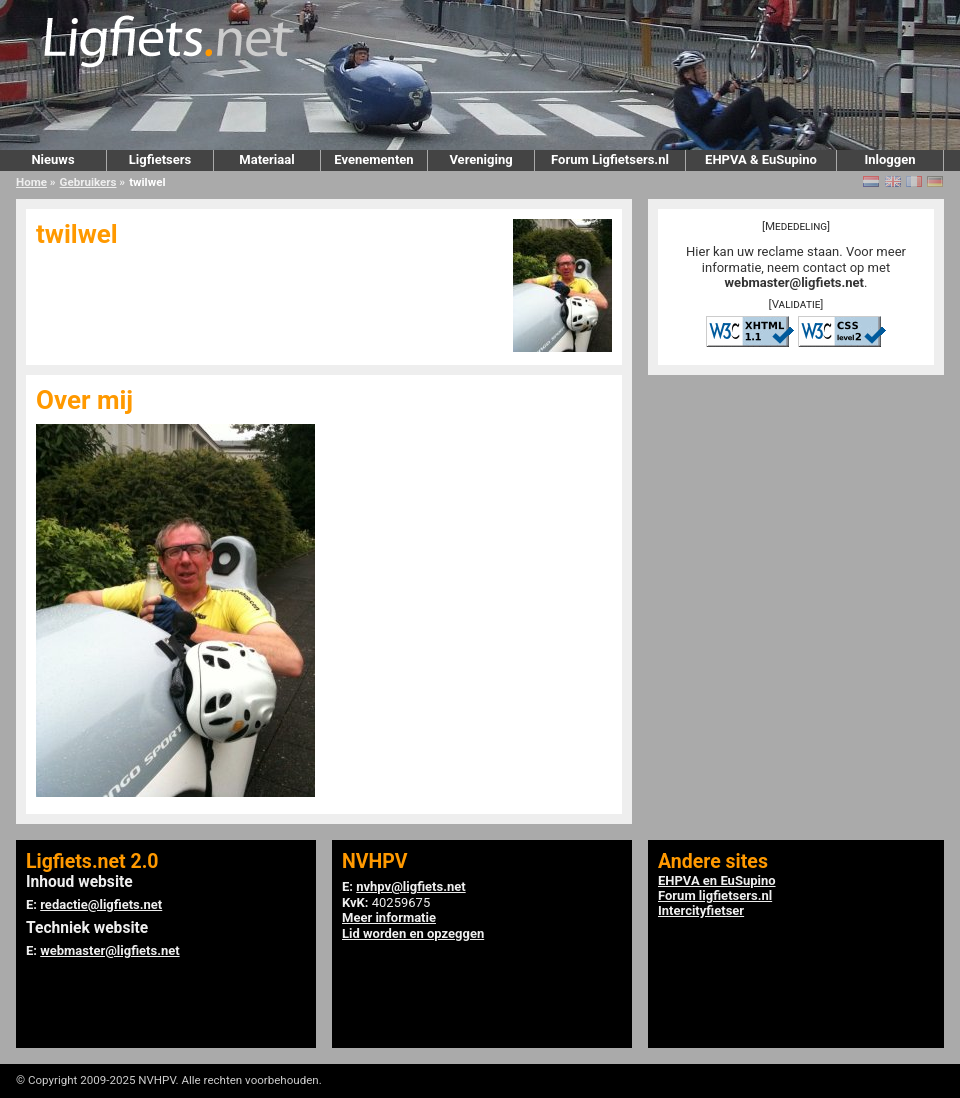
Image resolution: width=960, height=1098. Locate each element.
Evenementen (373, 159)
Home (31, 182)
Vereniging (480, 159)
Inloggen (889, 159)
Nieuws (52, 159)
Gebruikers (88, 182)
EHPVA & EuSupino (761, 159)
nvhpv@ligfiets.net (410, 886)
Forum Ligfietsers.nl (610, 159)
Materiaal (266, 159)
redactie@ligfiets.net (101, 904)
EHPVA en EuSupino (717, 880)
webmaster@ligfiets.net (794, 282)
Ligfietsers (160, 159)
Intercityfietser (701, 910)
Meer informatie (389, 917)
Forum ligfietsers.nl (715, 895)
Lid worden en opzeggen (413, 933)
